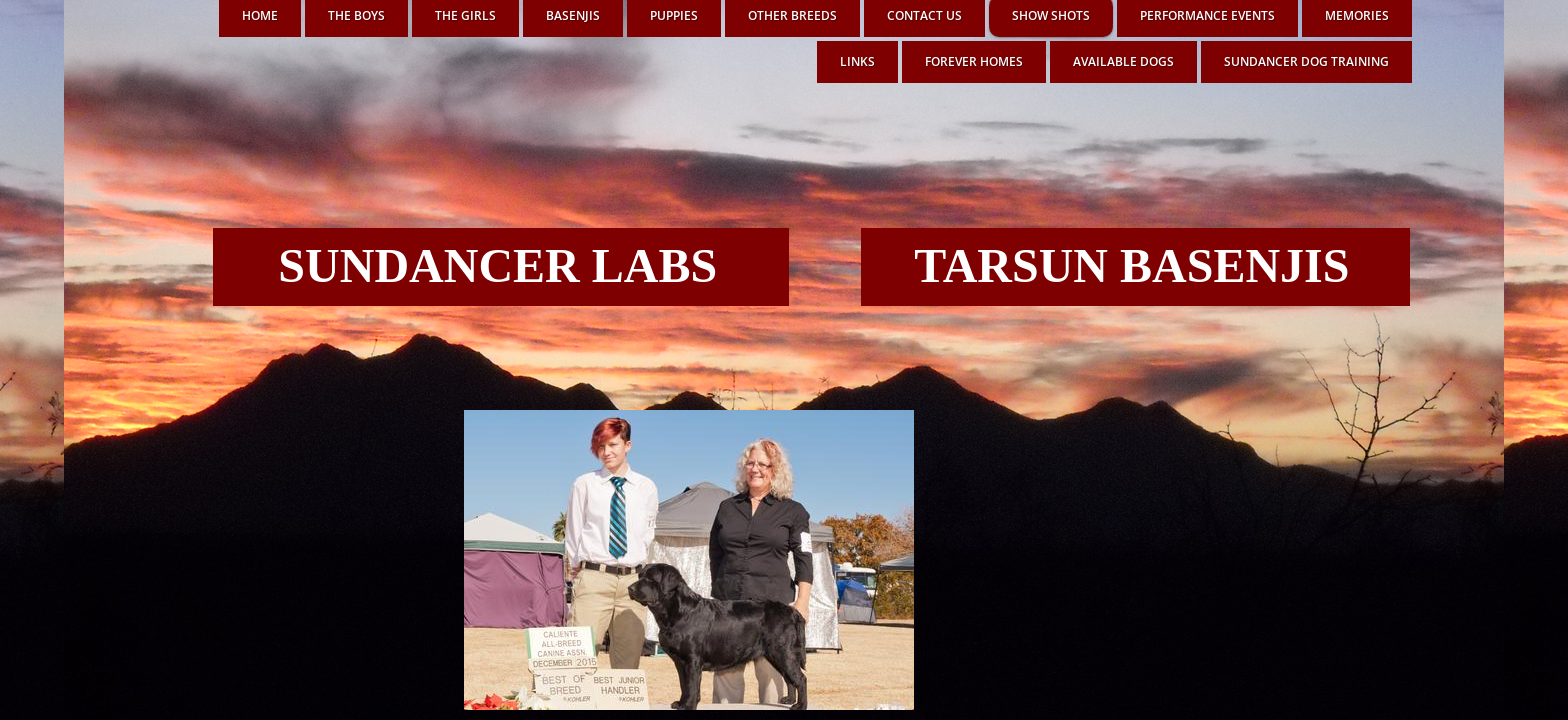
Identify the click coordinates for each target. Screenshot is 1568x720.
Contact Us (924, 15)
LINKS (857, 61)
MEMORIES (1357, 15)
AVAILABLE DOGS (1123, 61)
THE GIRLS (465, 15)
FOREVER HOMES (974, 61)
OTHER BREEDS (792, 15)
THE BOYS (356, 15)
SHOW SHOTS (1051, 15)
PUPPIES (674, 15)
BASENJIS (573, 15)
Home (260, 15)
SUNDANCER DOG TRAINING (1306, 61)
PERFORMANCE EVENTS (1207, 15)
